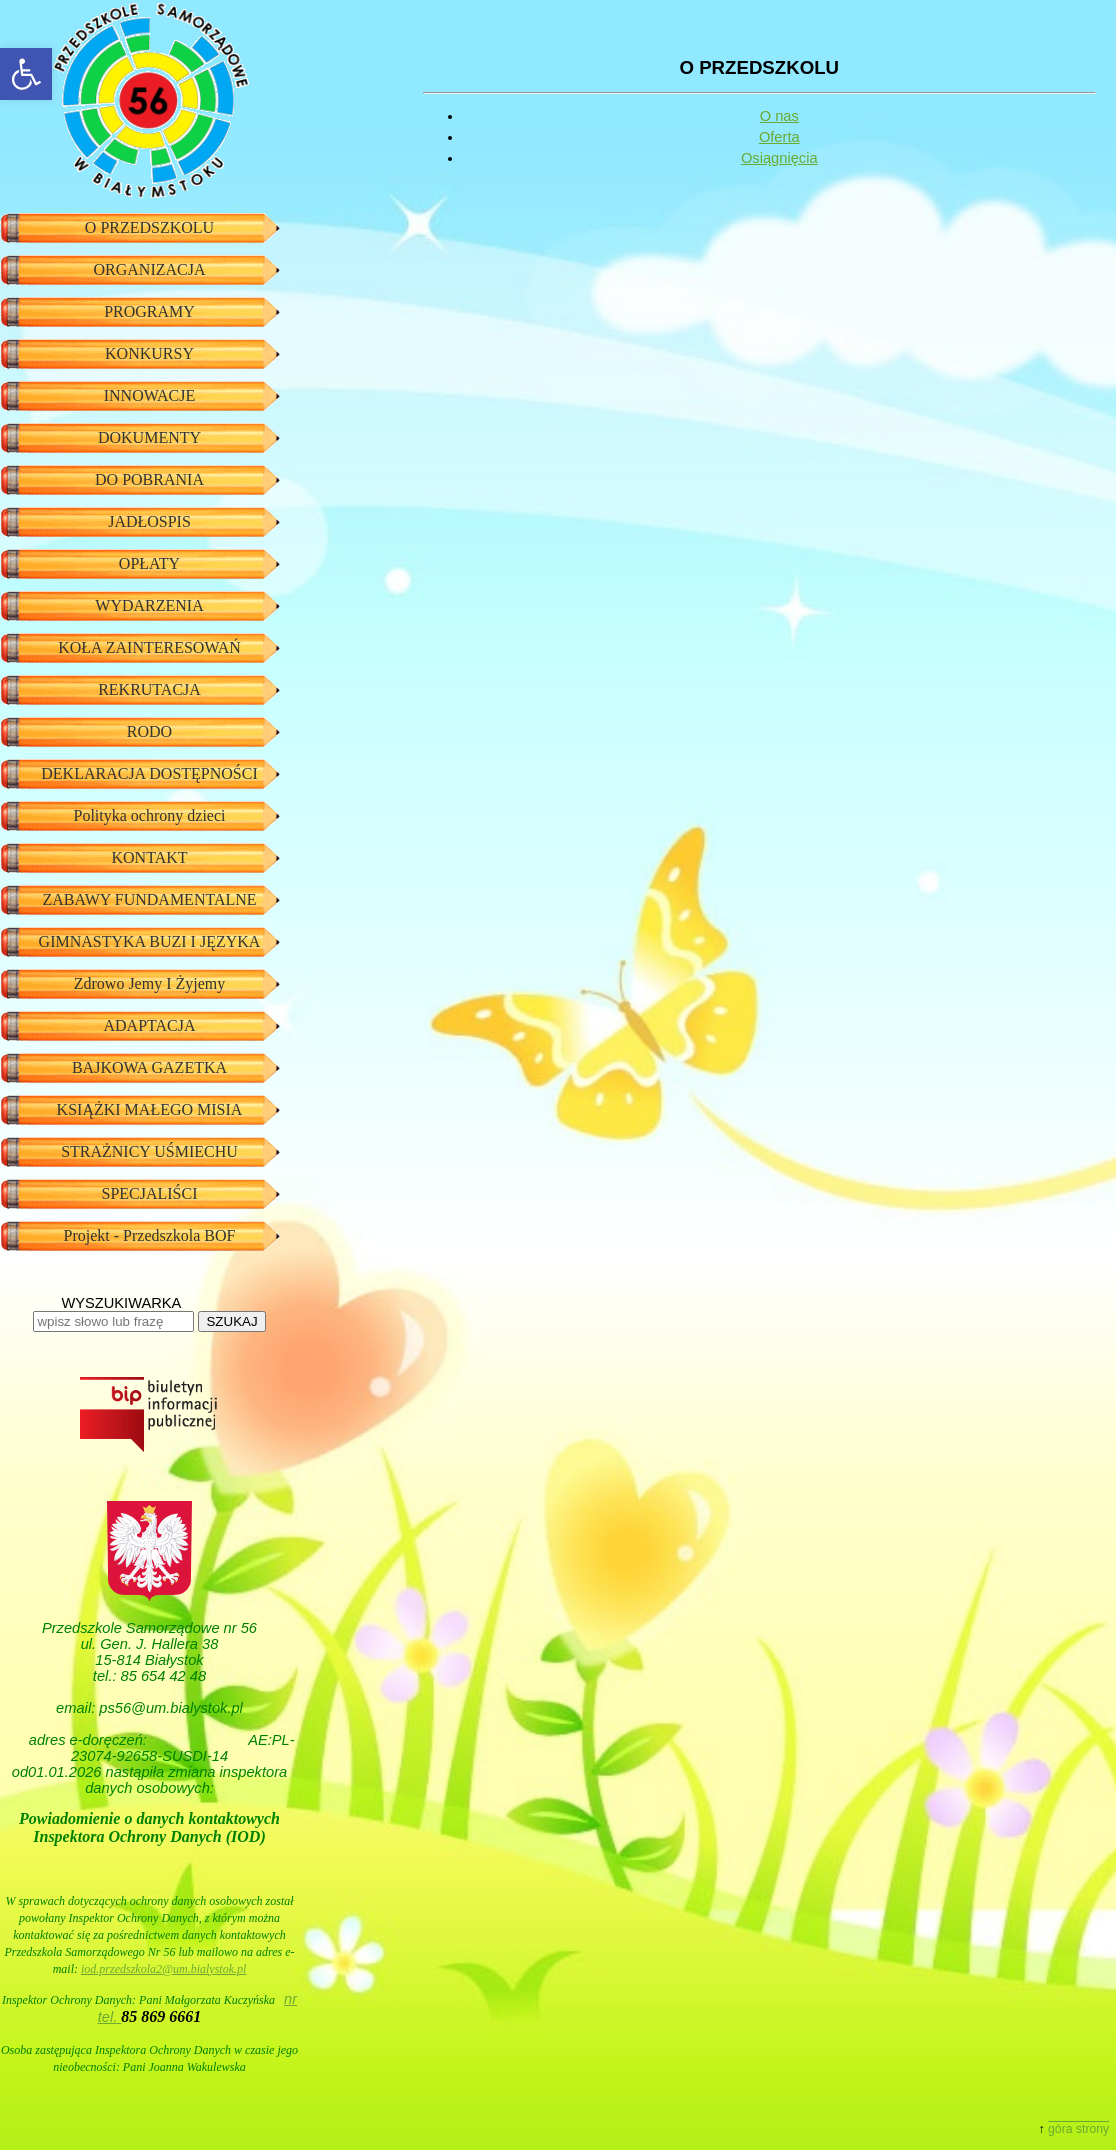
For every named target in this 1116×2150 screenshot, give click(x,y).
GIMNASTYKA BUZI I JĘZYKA (150, 941)
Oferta (779, 137)
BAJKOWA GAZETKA (149, 1067)
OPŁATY (149, 563)
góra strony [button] (1078, 2129)
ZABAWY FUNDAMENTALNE (149, 899)
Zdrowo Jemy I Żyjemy (150, 983)
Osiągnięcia (779, 158)
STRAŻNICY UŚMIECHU (149, 1151)
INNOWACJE (150, 395)
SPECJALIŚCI (149, 1193)
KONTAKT (149, 857)
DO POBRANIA (149, 479)
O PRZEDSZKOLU (149, 227)
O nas (779, 116)
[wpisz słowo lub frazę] (113, 1321)
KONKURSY (149, 353)
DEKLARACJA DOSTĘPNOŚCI (149, 773)
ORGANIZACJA (150, 269)
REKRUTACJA (149, 689)
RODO (149, 731)
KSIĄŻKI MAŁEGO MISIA (150, 1109)
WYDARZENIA (149, 605)
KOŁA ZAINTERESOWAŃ (149, 647)
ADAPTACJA (149, 1025)
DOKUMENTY (149, 437)
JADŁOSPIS (149, 521)
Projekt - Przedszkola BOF (150, 1235)
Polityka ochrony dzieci (150, 815)
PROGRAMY (149, 311)
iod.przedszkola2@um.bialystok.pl (163, 1969)
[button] (26, 74)
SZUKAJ (231, 1321)
